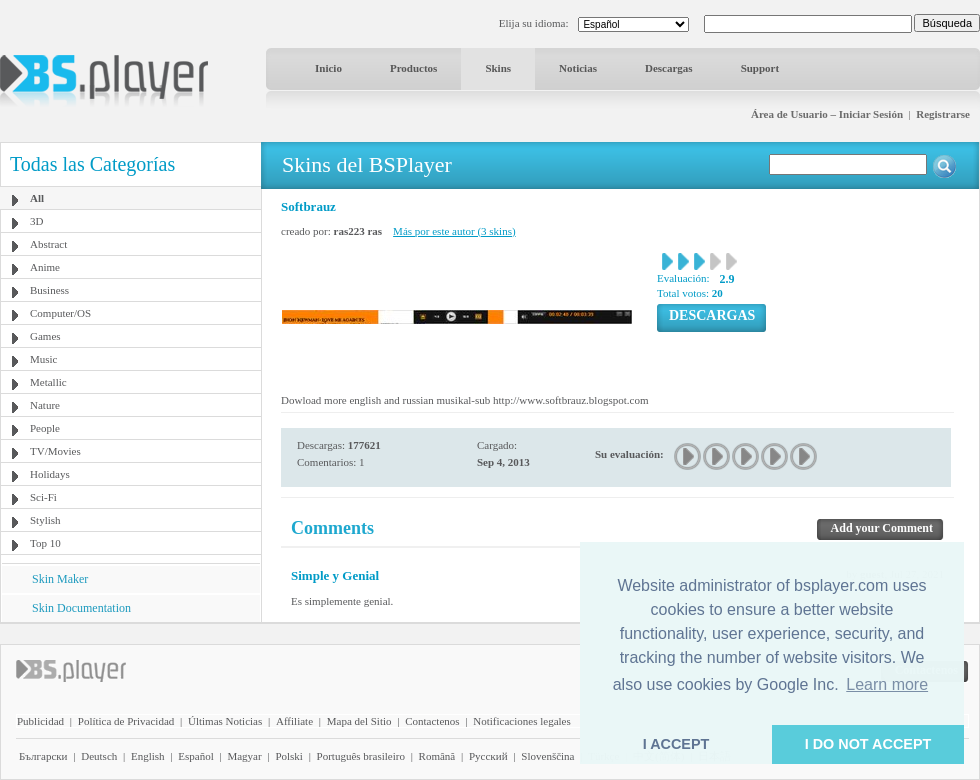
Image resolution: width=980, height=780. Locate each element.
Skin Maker (60, 579)
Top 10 (45, 543)
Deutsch (99, 756)
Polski (289, 756)
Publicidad (40, 721)
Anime (45, 267)
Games (45, 336)
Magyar (244, 756)
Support (760, 68)
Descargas (669, 68)
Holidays (50, 474)
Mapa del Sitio (359, 721)
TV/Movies (55, 451)
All (37, 198)
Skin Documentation (81, 608)
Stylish (45, 520)
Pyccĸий (488, 756)
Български (43, 756)
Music (44, 359)
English (148, 756)
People (45, 428)
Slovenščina (547, 756)
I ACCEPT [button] (676, 744)
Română (437, 756)
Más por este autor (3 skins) (454, 231)
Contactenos (432, 721)
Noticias (578, 68)
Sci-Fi (43, 497)
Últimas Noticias (225, 721)
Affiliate (294, 721)
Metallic (48, 382)
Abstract (48, 244)
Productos (413, 68)
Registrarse (943, 114)
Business (49, 290)
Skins (498, 68)
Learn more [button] (887, 684)
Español (195, 756)
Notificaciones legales (521, 721)
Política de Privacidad (126, 721)
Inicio (328, 68)
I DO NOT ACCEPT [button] (868, 744)
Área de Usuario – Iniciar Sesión (827, 114)
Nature (45, 405)
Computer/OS (60, 313)
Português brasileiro (361, 756)
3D (36, 221)
